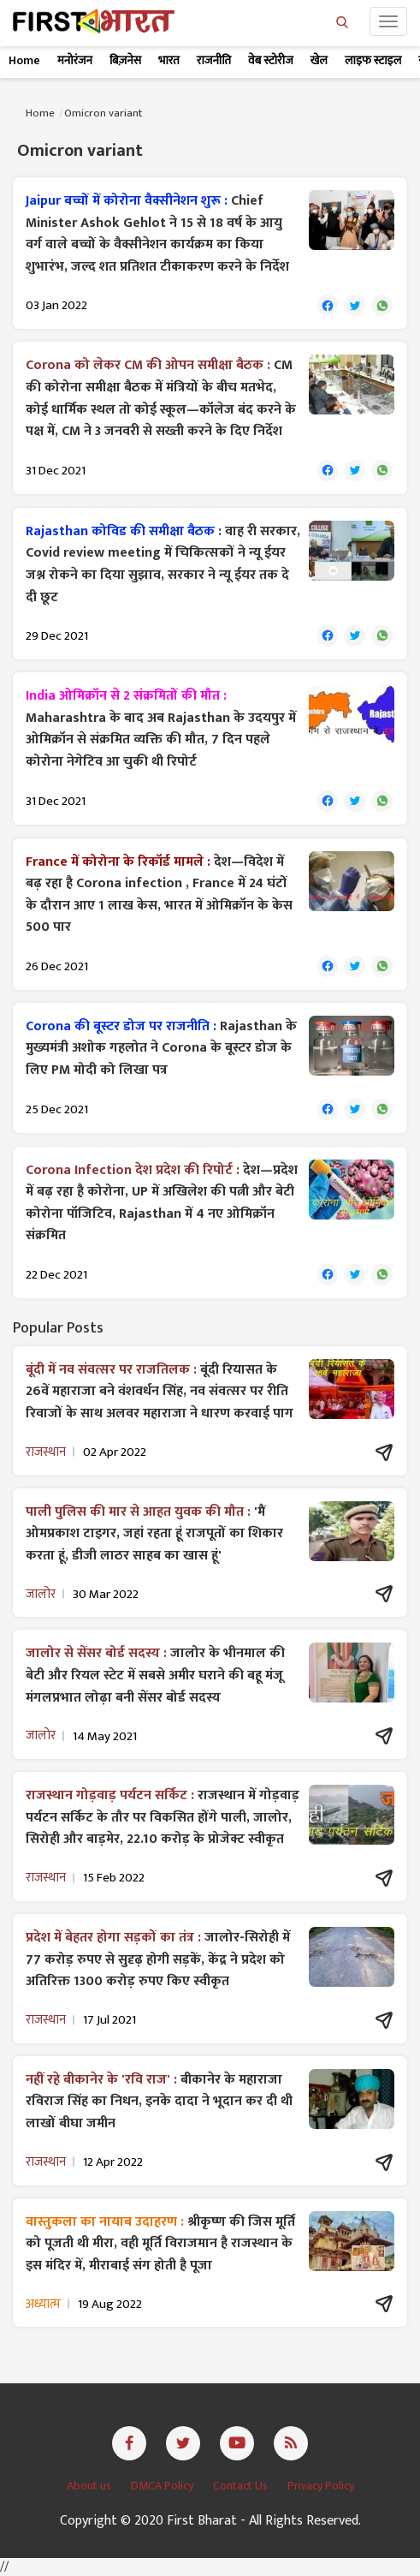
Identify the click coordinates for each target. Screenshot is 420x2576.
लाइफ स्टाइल (373, 60)
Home (24, 60)
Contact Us (241, 2486)
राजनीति (214, 60)
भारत (169, 60)
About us (90, 2486)
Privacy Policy (320, 2486)
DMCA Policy (163, 2486)
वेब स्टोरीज (270, 60)
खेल (319, 60)
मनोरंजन (74, 60)
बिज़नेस (125, 60)
